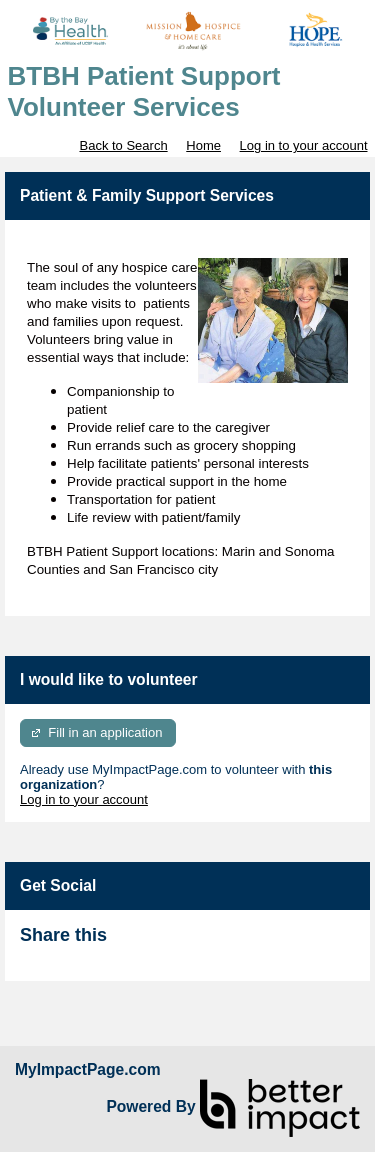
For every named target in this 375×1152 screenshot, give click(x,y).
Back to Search (123, 145)
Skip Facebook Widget (172, 943)
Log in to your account (304, 145)
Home (203, 145)
